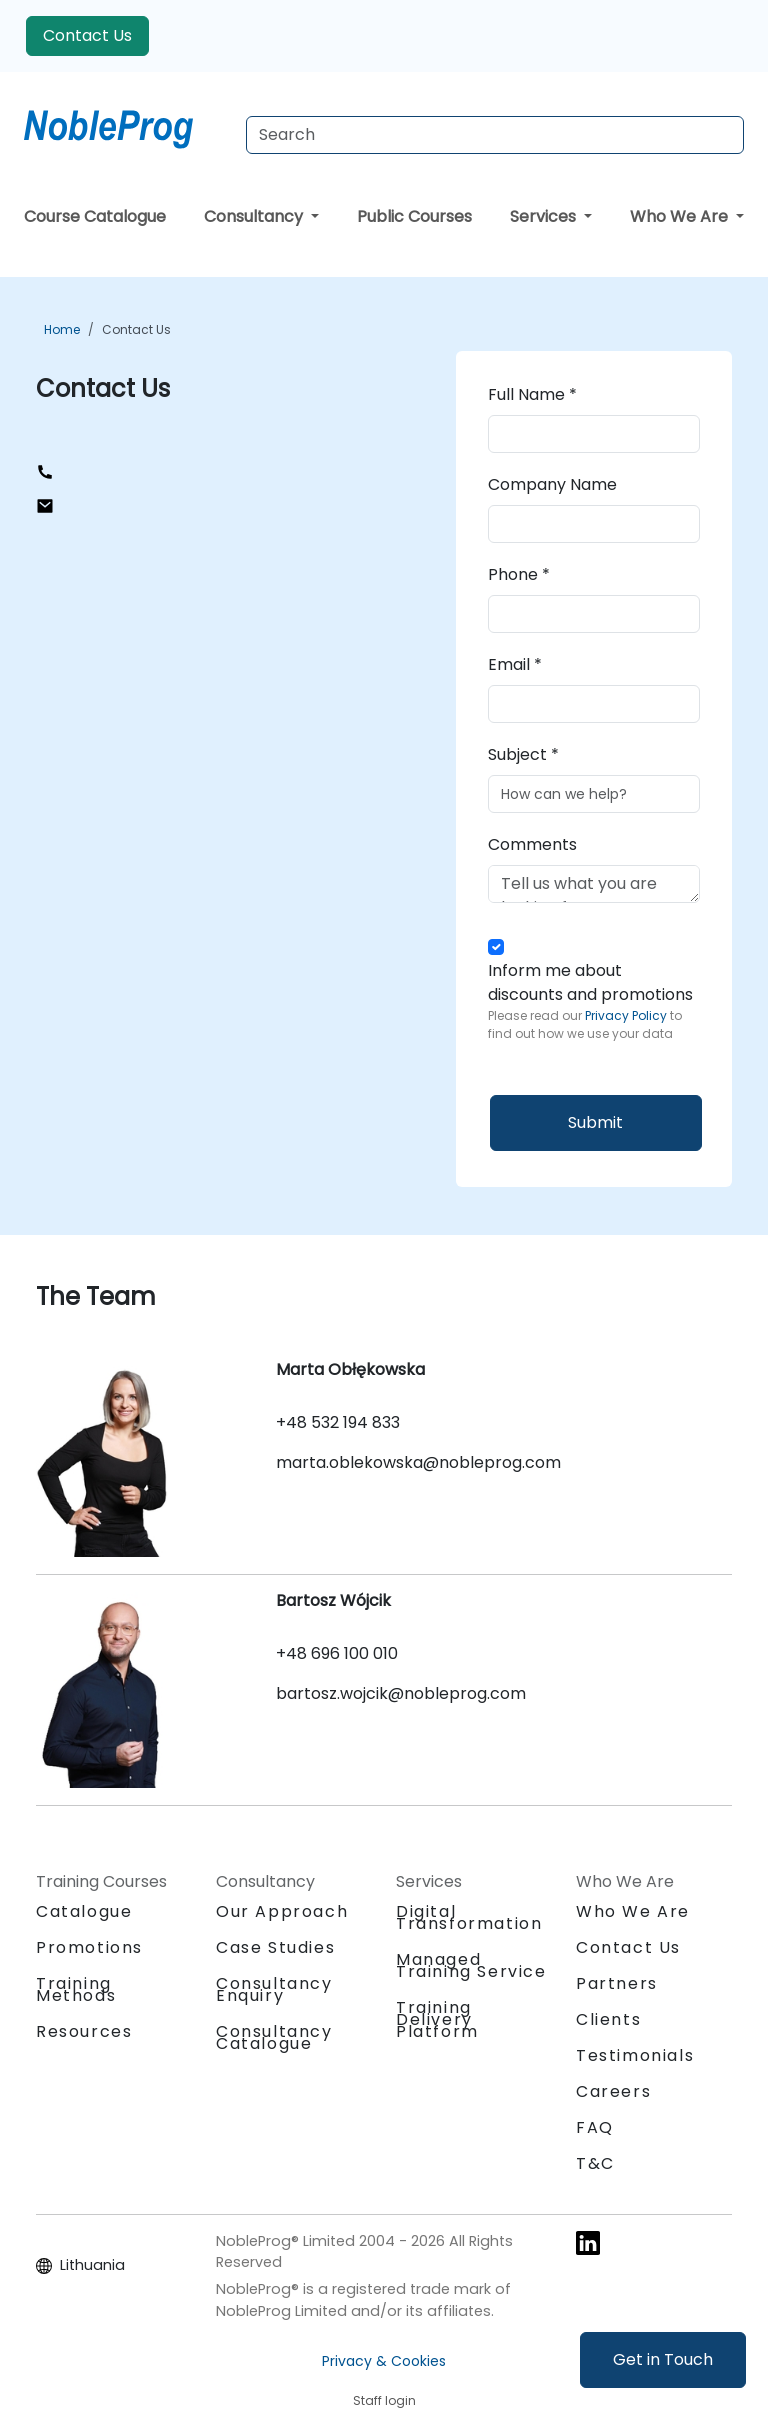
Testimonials (635, 2055)
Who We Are (681, 216)
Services (545, 216)
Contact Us (87, 35)
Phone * (519, 574)
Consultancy (255, 216)
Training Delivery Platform (437, 2019)
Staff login (384, 2400)
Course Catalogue (95, 216)
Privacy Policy (627, 1015)
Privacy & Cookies (384, 2361)
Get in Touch (663, 2359)
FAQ (595, 2127)
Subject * (523, 754)
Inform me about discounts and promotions (594, 1001)
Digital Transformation (469, 1917)
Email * (515, 664)
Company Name (552, 484)
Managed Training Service (471, 1965)
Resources (84, 2031)
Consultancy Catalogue (274, 2037)
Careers (613, 2091)
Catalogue (84, 1911)
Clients (608, 2019)
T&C (595, 2163)
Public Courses (414, 216)
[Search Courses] (495, 135)
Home (62, 329)
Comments (532, 844)
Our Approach (282, 1911)
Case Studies (275, 1947)
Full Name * (532, 394)
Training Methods (76, 1989)
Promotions (89, 1947)
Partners (617, 1983)
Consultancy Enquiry (274, 1990)
